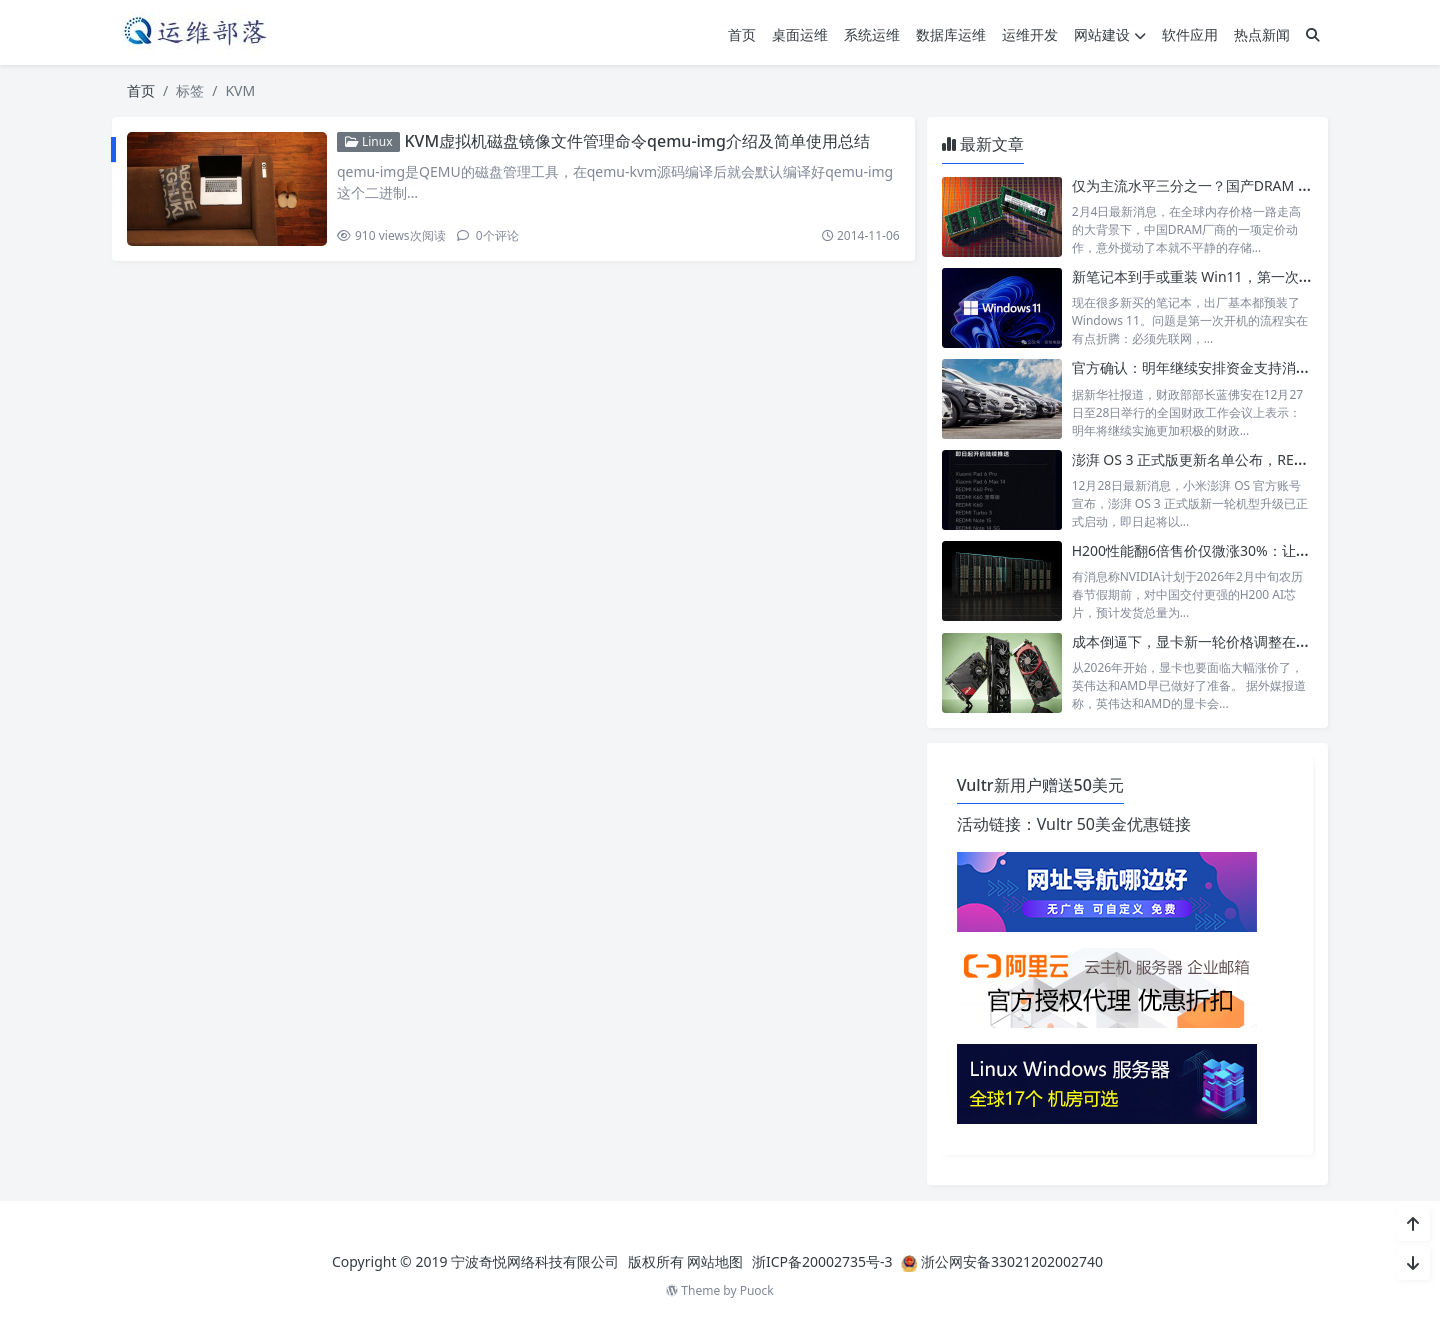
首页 (742, 34)
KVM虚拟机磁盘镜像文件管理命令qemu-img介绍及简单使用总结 (636, 141)
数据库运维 (951, 34)
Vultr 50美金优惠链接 (1114, 824)
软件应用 (1190, 34)
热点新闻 (1262, 34)
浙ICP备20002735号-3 (822, 1261)
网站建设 (1110, 34)
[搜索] (1313, 34)
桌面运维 (800, 34)
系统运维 (872, 34)
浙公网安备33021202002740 (1012, 1261)
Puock (757, 1290)
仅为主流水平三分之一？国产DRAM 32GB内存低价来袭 (1245, 185)
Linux (369, 141)
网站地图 (715, 1261)
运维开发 (1030, 34)
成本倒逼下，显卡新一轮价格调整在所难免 (1205, 641)
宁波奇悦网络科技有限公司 (535, 1261)
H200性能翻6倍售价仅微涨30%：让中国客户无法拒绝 (1240, 550)
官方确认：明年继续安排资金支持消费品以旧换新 (1226, 367)
